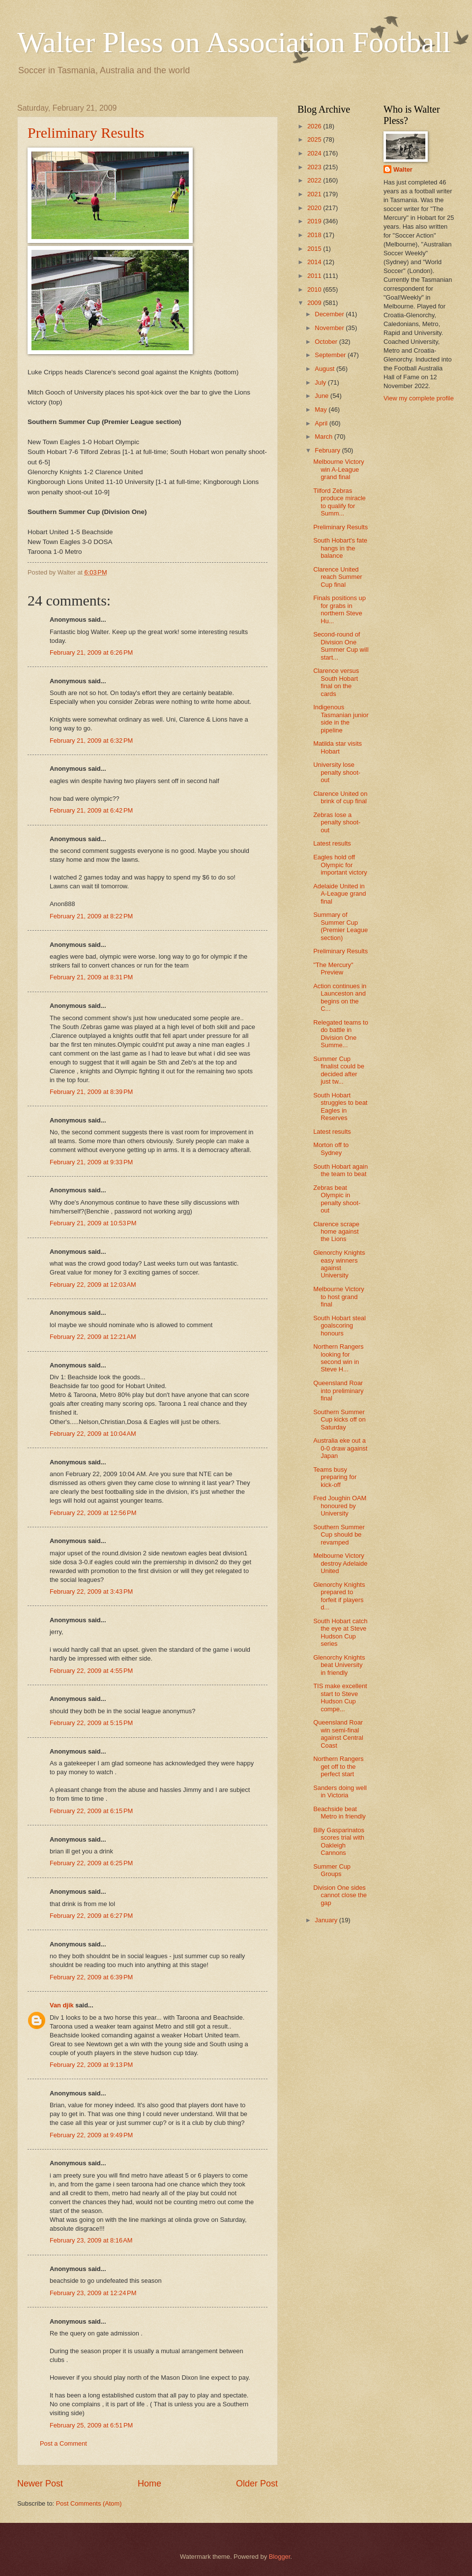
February (328, 450)
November (330, 328)
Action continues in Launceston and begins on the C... (339, 997)
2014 (315, 262)
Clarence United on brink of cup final (340, 797)
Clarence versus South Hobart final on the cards (336, 682)
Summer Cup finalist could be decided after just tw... (338, 1070)
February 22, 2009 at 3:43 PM (91, 1591)
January (327, 1920)
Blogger (280, 2556)
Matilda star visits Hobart (337, 747)
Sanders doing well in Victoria (340, 1791)
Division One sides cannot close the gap (340, 1895)
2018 (315, 235)
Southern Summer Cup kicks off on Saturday (339, 1419)
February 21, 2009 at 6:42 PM (91, 810)
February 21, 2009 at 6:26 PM (91, 652)
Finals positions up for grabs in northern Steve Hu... (339, 609)
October (327, 341)
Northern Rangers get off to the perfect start (338, 1766)
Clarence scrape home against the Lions (336, 1231)
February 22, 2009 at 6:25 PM (91, 1863)
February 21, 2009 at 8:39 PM (91, 1091)
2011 (315, 275)
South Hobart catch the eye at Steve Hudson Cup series (340, 1632)
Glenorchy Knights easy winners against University (339, 1264)
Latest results (332, 843)
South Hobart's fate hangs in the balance (340, 548)
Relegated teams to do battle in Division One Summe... (340, 1034)
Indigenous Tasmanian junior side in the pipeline (340, 718)
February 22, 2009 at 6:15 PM (91, 1811)
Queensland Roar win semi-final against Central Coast (338, 1734)
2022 (315, 180)
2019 (315, 221)
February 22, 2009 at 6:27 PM (91, 1915)
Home (149, 2483)
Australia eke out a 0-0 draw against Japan (340, 1448)
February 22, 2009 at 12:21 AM (93, 1336)
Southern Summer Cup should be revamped (338, 1534)
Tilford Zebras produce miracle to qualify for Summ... (339, 502)
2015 (315, 248)
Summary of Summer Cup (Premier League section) (340, 926)
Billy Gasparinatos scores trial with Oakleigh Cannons (338, 1841)
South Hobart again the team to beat (340, 1170)
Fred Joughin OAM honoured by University (339, 1505)
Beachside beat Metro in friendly (339, 1812)
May (321, 409)
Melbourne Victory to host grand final (338, 1296)
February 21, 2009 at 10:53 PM (93, 1223)
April (322, 423)
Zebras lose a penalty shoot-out (336, 822)
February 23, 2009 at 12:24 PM (93, 2293)
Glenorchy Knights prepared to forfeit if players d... (339, 1596)
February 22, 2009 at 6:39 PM (91, 1977)
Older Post (257, 2483)
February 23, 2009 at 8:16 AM (91, 2240)
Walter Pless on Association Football (234, 42)
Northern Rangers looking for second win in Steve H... (338, 1358)
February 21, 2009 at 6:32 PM (91, 740)
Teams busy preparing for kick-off (334, 1477)
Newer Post (40, 2483)
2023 (315, 167)
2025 (315, 139)
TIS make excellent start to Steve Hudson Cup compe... (340, 1697)
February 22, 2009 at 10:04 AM (93, 1433)
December (330, 314)
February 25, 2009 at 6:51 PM (91, 2425)
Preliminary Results (86, 132)
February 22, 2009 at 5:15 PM (91, 1723)
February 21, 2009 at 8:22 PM (91, 916)
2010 (315, 289)
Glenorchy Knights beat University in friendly (339, 1665)
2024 (315, 153)
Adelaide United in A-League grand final (339, 893)
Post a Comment (63, 2443)
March (324, 436)
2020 (315, 208)
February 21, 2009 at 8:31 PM (91, 977)
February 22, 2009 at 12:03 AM (93, 1284)
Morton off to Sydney (331, 1148)
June (322, 395)
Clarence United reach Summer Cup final (337, 577)
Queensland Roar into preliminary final (338, 1390)
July (321, 382)
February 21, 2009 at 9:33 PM (91, 1162)
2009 (315, 302)
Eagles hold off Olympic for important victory (340, 864)
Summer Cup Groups (332, 1870)
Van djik (62, 2005)
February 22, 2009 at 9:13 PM (91, 2064)
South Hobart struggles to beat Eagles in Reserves (340, 1106)
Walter (403, 169)
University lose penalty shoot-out (336, 772)
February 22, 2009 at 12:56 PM (93, 1512)
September (331, 355)
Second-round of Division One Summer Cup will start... (340, 646)
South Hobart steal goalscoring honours (339, 1325)
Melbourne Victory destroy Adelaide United (340, 1563)
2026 (315, 126)
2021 (315, 194)
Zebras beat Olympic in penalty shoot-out (336, 1199)
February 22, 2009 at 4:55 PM (91, 1670)
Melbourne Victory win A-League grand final (338, 469)
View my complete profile (419, 398)
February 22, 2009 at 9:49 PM (91, 2135)
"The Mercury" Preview (333, 968)
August (325, 368)
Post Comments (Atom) (89, 2503)
